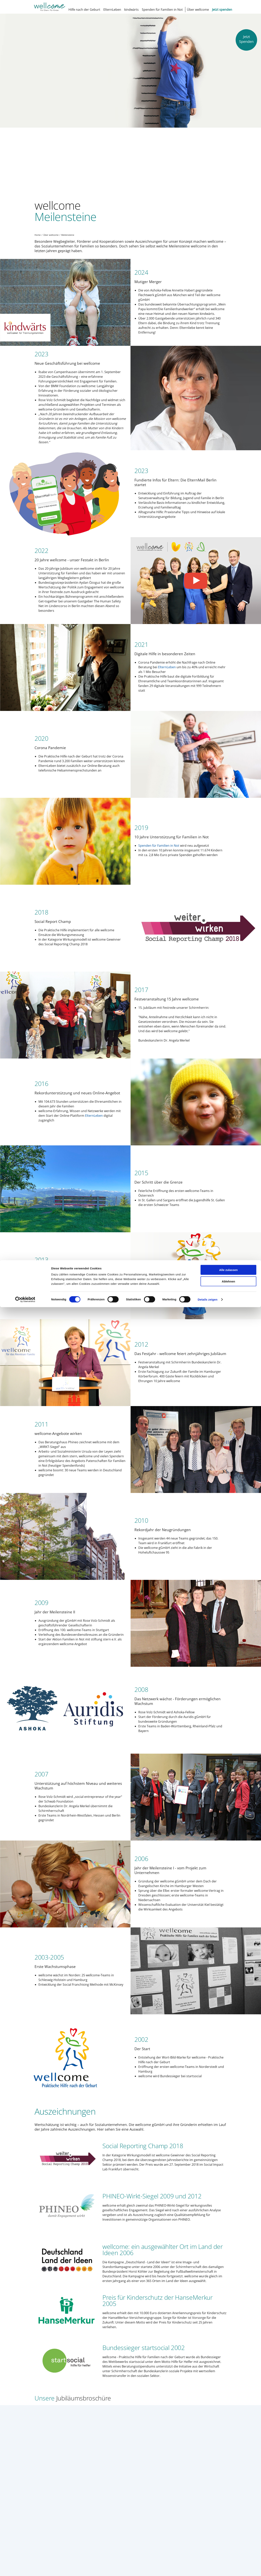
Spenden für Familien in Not (158, 742)
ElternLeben (167, 564)
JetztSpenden (246, 39)
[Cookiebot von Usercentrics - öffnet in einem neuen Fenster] (25, 2568)
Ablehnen (228, 2550)
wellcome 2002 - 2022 (143, 2488)
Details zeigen (207, 2568)
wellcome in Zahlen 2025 (68, 2504)
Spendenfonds (73, 1362)
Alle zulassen (228, 2538)
